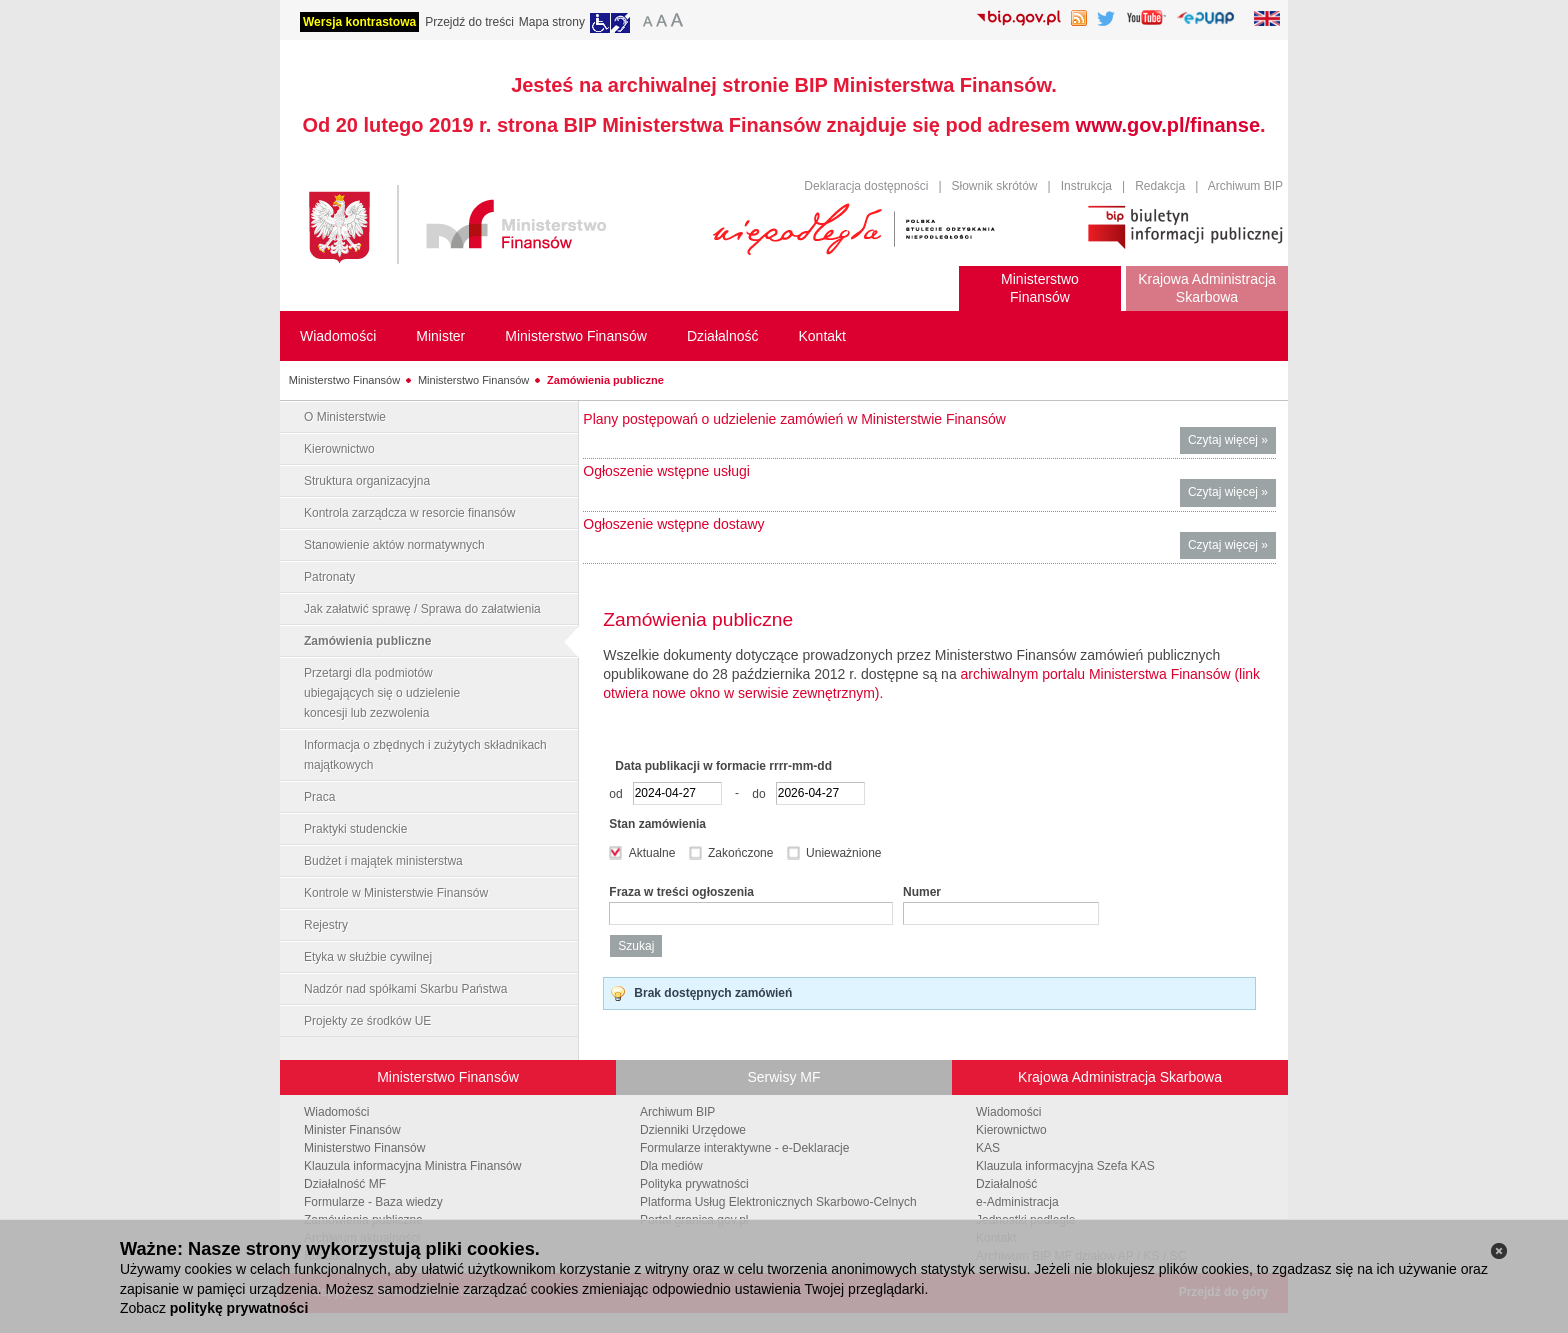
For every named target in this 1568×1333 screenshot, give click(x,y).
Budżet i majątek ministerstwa (383, 861)
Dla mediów (671, 1166)
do (762, 793)
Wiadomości (336, 1112)
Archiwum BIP (1245, 186)
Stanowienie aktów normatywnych (394, 545)
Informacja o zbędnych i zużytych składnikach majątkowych (425, 755)
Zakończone (742, 853)
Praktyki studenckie (355, 829)
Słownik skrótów (995, 186)
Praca (319, 797)
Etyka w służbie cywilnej (368, 957)
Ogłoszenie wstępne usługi (666, 471)
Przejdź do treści (469, 22)
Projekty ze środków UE (367, 1021)
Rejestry (326, 925)
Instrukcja (1086, 186)
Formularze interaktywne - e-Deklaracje (744, 1148)
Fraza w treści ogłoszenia (681, 892)
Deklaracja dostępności (866, 186)
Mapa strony (552, 22)
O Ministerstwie (345, 417)
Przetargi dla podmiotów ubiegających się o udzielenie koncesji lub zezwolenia (382, 693)
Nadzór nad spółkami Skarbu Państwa (405, 989)
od (619, 793)
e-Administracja (1017, 1202)
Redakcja (1160, 186)
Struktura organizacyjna (367, 481)
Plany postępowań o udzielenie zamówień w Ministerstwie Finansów (794, 419)
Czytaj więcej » (1232, 442)
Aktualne (654, 853)
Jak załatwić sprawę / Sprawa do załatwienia (422, 609)
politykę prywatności (239, 1308)
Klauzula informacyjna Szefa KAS (1065, 1166)
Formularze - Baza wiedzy (373, 1202)
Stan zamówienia (657, 824)
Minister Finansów (352, 1130)
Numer (922, 892)
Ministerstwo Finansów (344, 380)
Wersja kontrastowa (359, 22)
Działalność (1006, 1184)
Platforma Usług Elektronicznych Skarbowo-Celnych (778, 1202)
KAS (988, 1148)
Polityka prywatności (694, 1184)
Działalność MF (345, 1184)
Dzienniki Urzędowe (693, 1130)
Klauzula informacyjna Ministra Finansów (412, 1166)
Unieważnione (843, 853)
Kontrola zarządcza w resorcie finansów (409, 513)
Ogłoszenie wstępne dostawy (673, 524)
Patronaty (329, 577)
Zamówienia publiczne (605, 380)
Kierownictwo (339, 449)
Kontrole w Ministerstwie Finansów (396, 893)
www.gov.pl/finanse (1168, 125)
